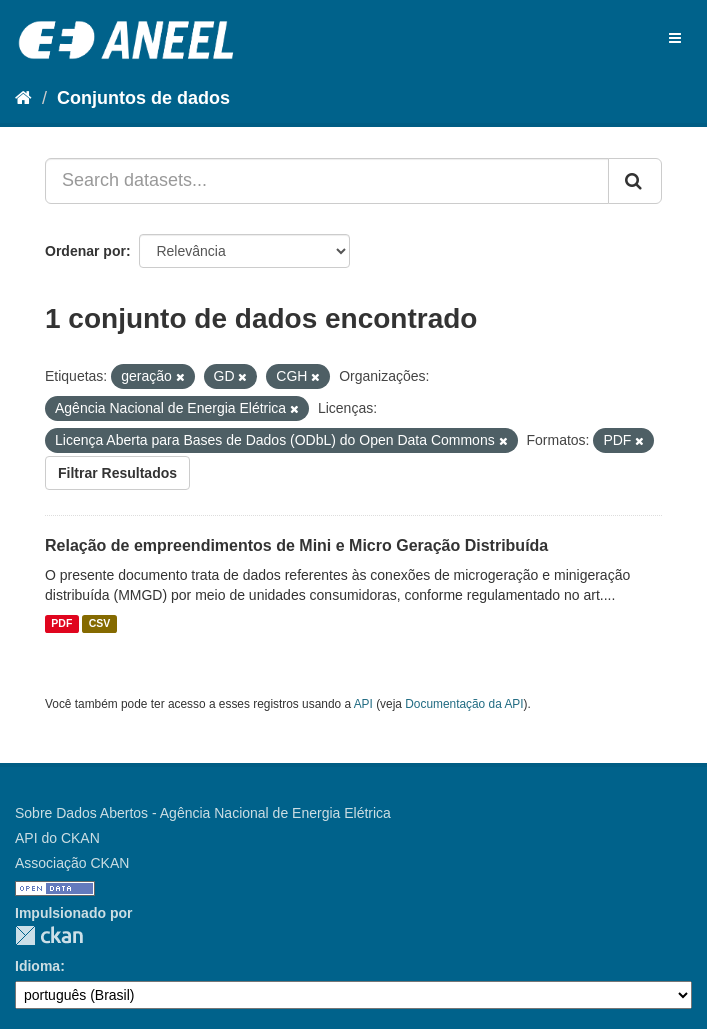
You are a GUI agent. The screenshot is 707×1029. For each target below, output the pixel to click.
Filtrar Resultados (117, 473)
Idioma (37, 966)
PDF (61, 624)
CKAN (49, 935)
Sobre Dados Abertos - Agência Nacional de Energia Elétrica (203, 813)
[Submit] (635, 181)
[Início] (23, 98)
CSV (100, 624)
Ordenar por (85, 251)
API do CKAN (57, 838)
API (363, 704)
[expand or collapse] (675, 38)
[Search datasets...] (327, 181)
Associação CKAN (72, 863)
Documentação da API (464, 704)
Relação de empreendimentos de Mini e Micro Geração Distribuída (296, 545)
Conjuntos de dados (143, 98)
